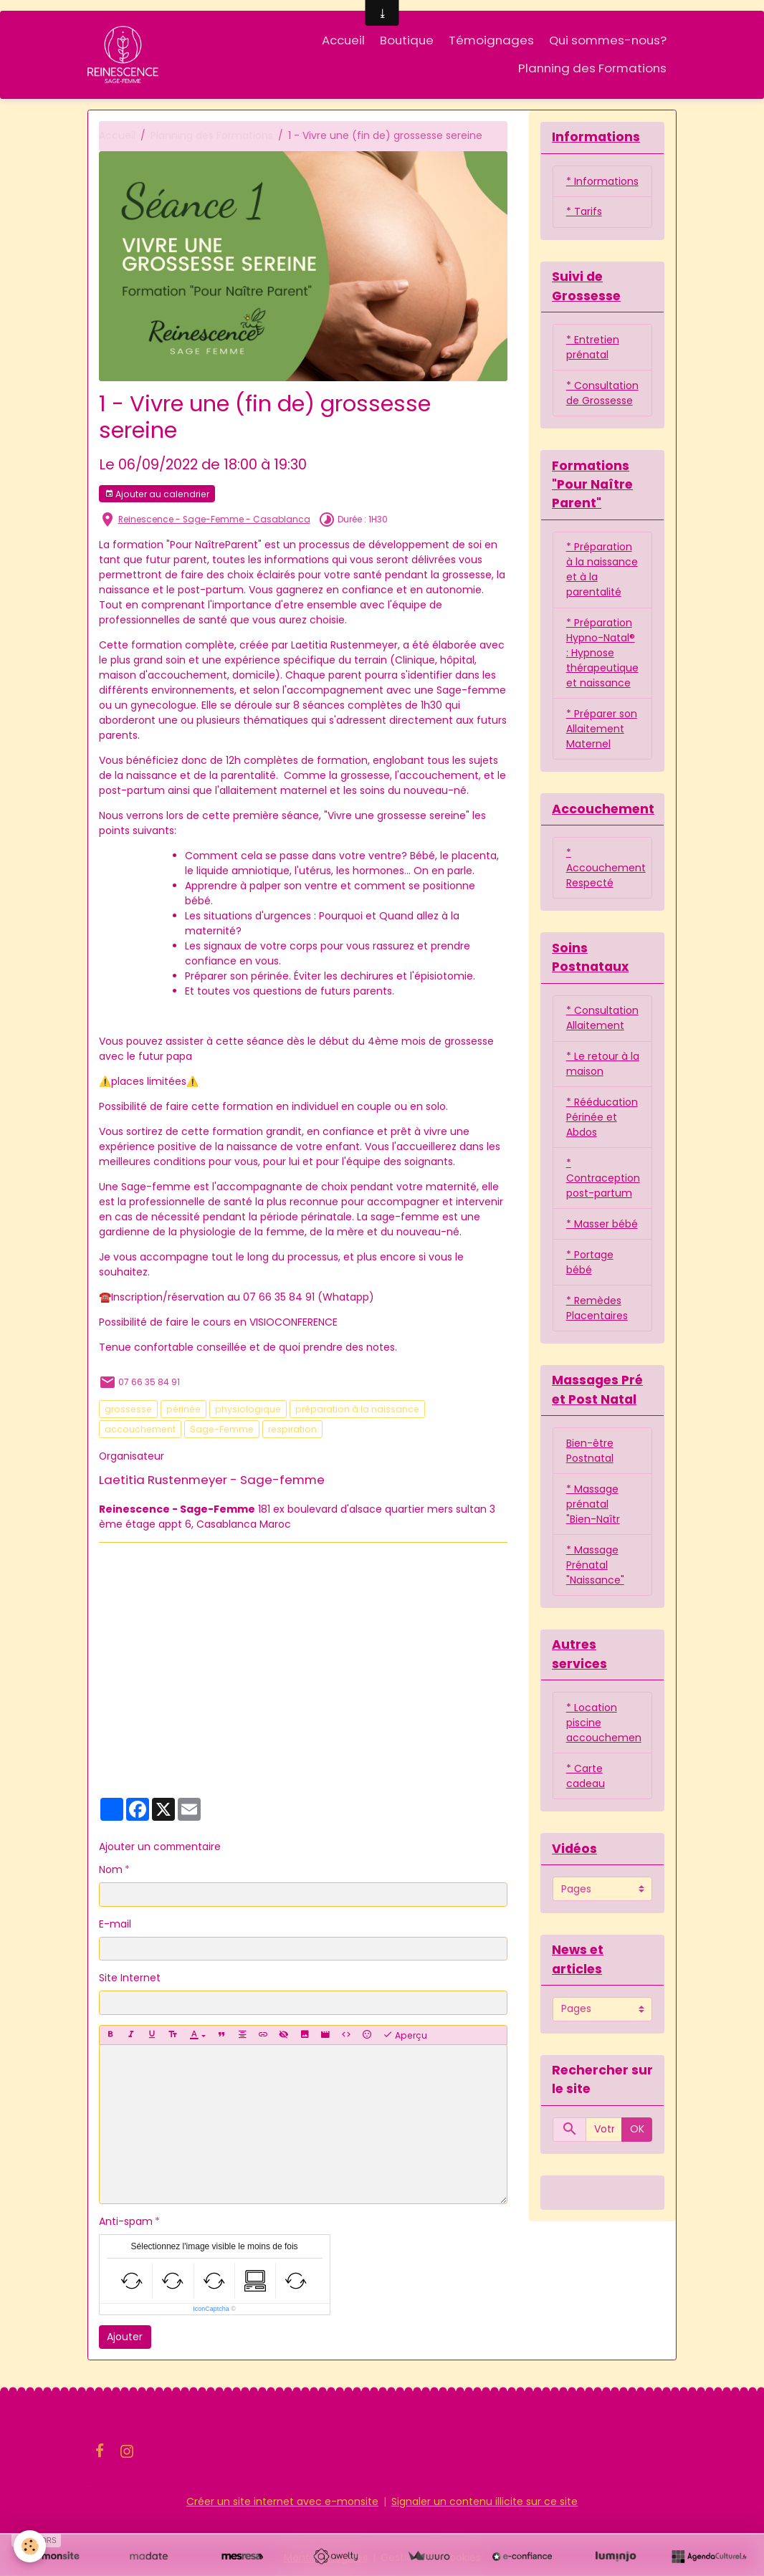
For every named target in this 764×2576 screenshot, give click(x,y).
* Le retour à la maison (602, 1065)
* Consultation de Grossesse (602, 393)
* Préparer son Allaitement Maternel (601, 729)
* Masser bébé (602, 1225)
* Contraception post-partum (603, 1179)
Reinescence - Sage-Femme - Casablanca (214, 519)
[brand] (124, 54)
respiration (292, 1429)
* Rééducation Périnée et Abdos (602, 1118)
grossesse (128, 1409)
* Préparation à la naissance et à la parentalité (602, 570)
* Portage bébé (589, 1263)
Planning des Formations (592, 68)
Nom (111, 1870)
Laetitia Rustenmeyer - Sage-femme (212, 1479)
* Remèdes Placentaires (597, 1309)
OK (637, 2132)
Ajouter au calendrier (157, 494)
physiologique (248, 1409)
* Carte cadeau (585, 1778)
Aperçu (405, 2035)
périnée (183, 1409)
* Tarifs (584, 212)
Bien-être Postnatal (589, 1452)
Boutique (407, 40)
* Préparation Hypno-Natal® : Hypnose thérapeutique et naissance (602, 653)
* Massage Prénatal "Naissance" (595, 1566)
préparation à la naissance (357, 1409)
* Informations (602, 181)
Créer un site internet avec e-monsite (282, 2501)
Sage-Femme (222, 1429)
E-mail (115, 1924)
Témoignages (491, 40)
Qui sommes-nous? (608, 40)
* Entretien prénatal (592, 347)
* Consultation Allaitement (602, 1019)
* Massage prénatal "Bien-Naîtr (593, 1505)
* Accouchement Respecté (606, 868)
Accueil (343, 40)
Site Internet (130, 1978)
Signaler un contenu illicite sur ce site (484, 2501)
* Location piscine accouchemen (603, 1725)
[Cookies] (30, 2546)
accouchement (140, 1429)
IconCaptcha (211, 2308)
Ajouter (125, 2337)
